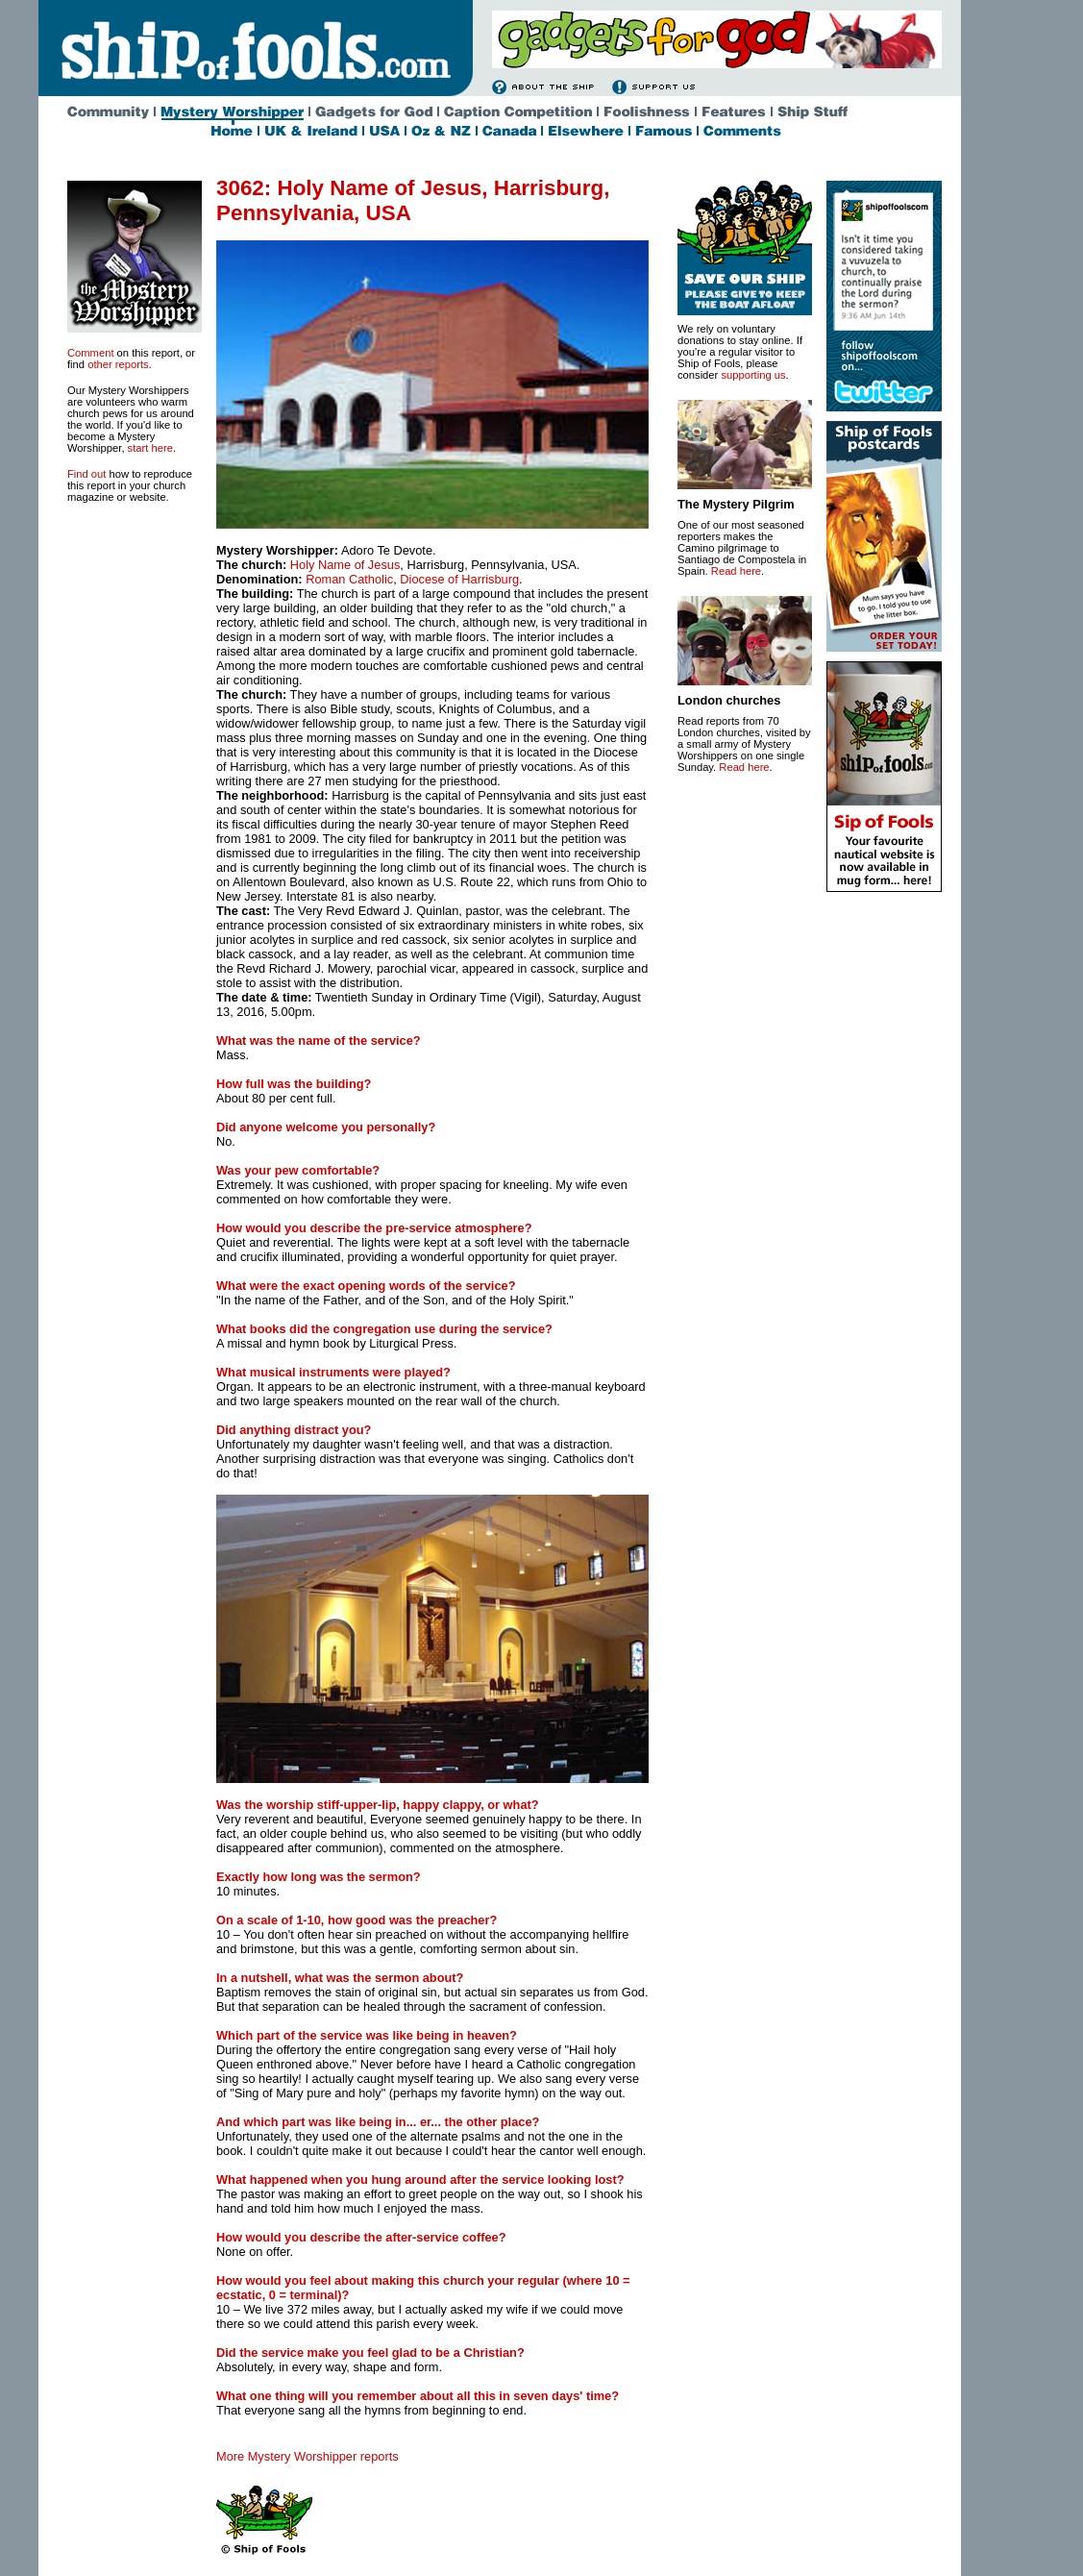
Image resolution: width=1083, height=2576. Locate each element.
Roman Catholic (349, 579)
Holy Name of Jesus (345, 564)
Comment (90, 353)
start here (150, 448)
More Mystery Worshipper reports (307, 2456)
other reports (117, 364)
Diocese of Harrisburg (459, 579)
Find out (86, 474)
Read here (736, 571)
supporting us (753, 375)
